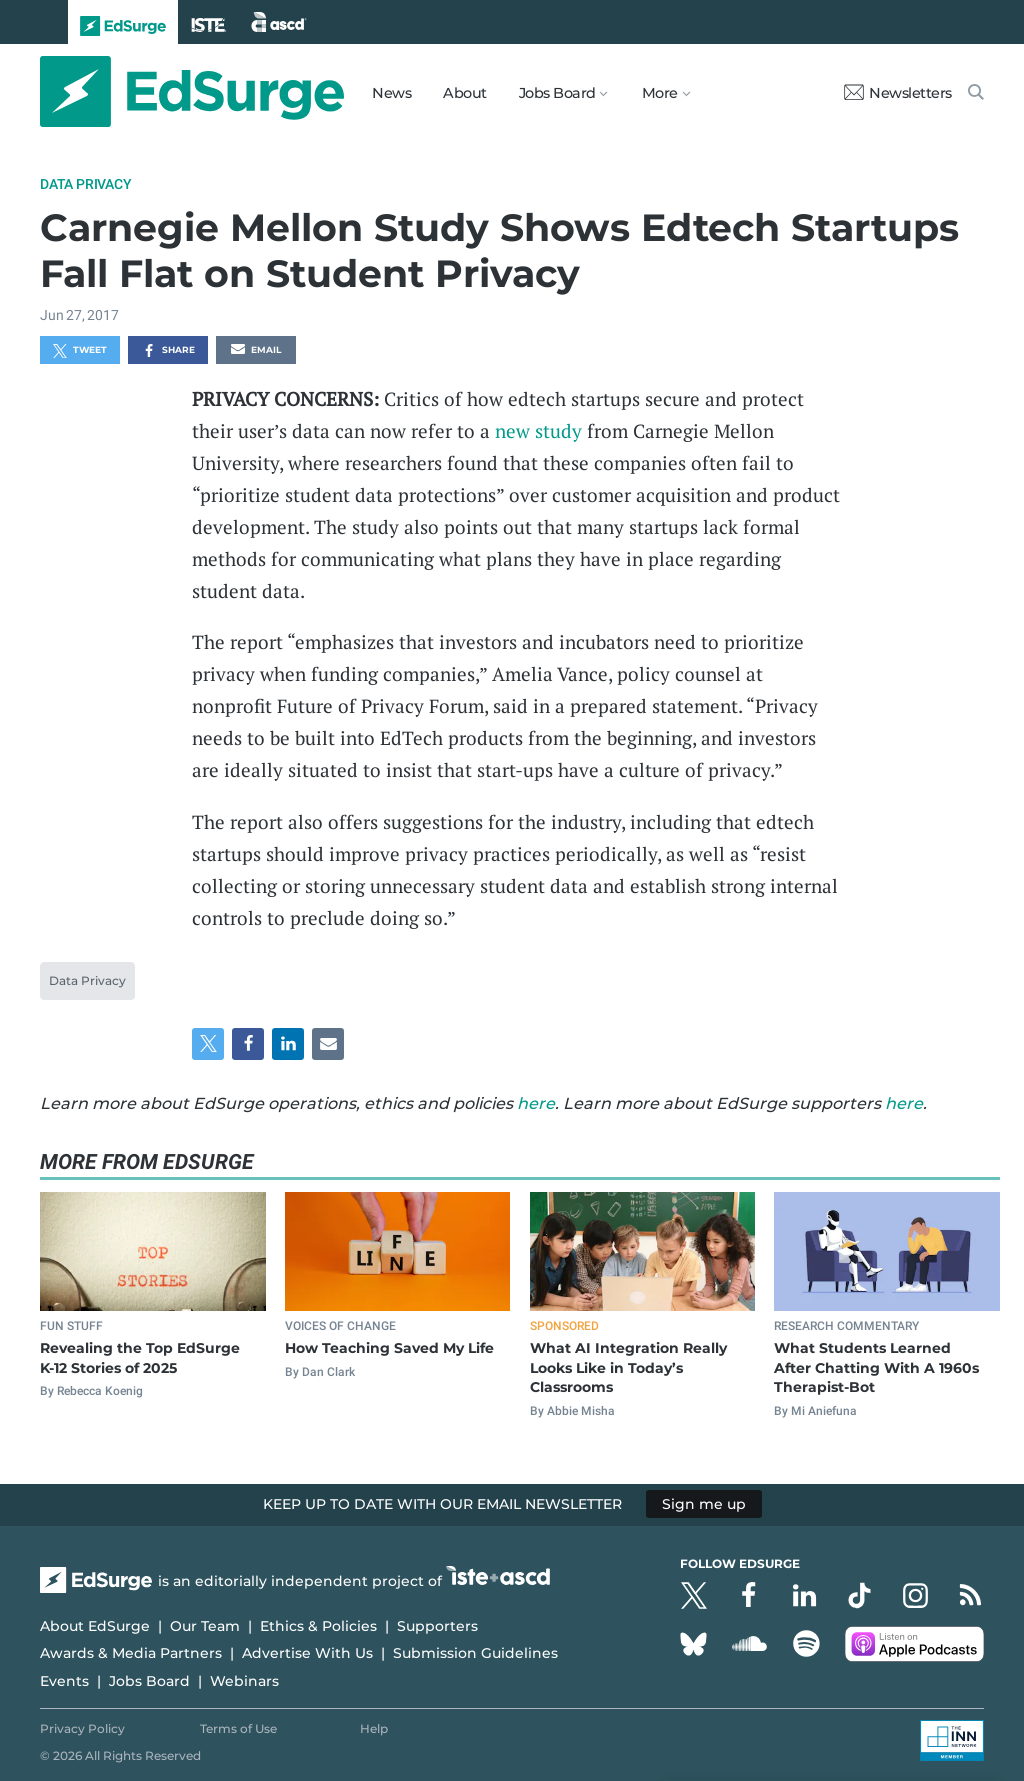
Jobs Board (149, 1681)
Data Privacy (86, 184)
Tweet (80, 351)
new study (538, 430)
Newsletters (898, 93)
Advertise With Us (307, 1653)
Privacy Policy (82, 1728)
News (391, 93)
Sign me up (704, 1504)
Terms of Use (238, 1728)
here (536, 1103)
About (465, 93)
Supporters (437, 1626)
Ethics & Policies (318, 1626)
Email (256, 351)
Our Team (205, 1626)
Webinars (244, 1681)
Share (168, 351)
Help (374, 1728)
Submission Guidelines (475, 1653)
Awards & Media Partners (131, 1653)
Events (64, 1681)
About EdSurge (95, 1626)
